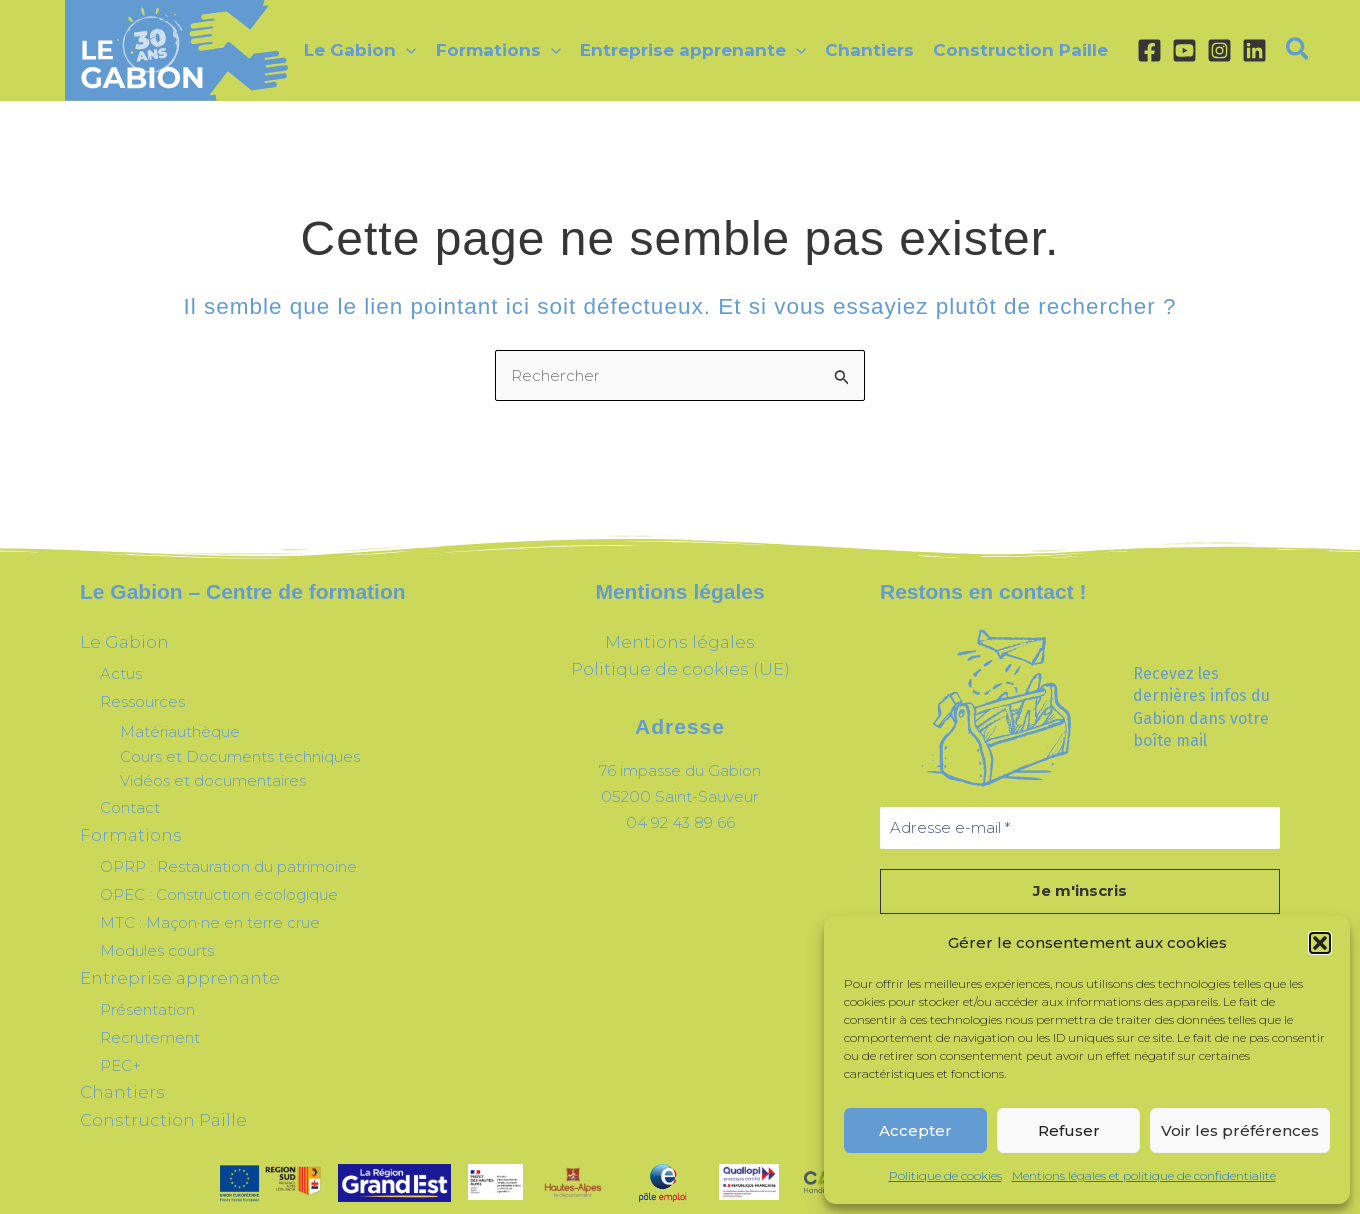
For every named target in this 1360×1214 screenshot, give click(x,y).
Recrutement (150, 1001)
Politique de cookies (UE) (680, 665)
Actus (121, 668)
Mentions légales (680, 640)
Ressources (142, 693)
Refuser (1069, 1130)
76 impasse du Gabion (680, 763)
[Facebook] (1140, 50)
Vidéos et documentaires (213, 771)
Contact (130, 796)
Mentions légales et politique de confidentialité (1144, 1175)
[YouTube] (1175, 50)
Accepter (915, 1130)
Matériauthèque (180, 722)
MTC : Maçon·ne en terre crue (210, 899)
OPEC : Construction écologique (219, 874)
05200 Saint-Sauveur (680, 788)
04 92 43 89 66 (680, 813)
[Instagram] (1210, 50)
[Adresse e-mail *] (1080, 828)
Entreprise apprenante (163, 948)
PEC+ (120, 1026)
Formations (122, 821)
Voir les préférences (1240, 1130)
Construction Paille (148, 1076)
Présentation (147, 977)
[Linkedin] (1245, 50)
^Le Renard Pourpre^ (731, 1188)
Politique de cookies (945, 1175)
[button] (1320, 943)
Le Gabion (117, 640)
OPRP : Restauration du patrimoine (228, 849)
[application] (406, 50)
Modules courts (157, 923)
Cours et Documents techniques (240, 746)
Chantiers (114, 1051)
